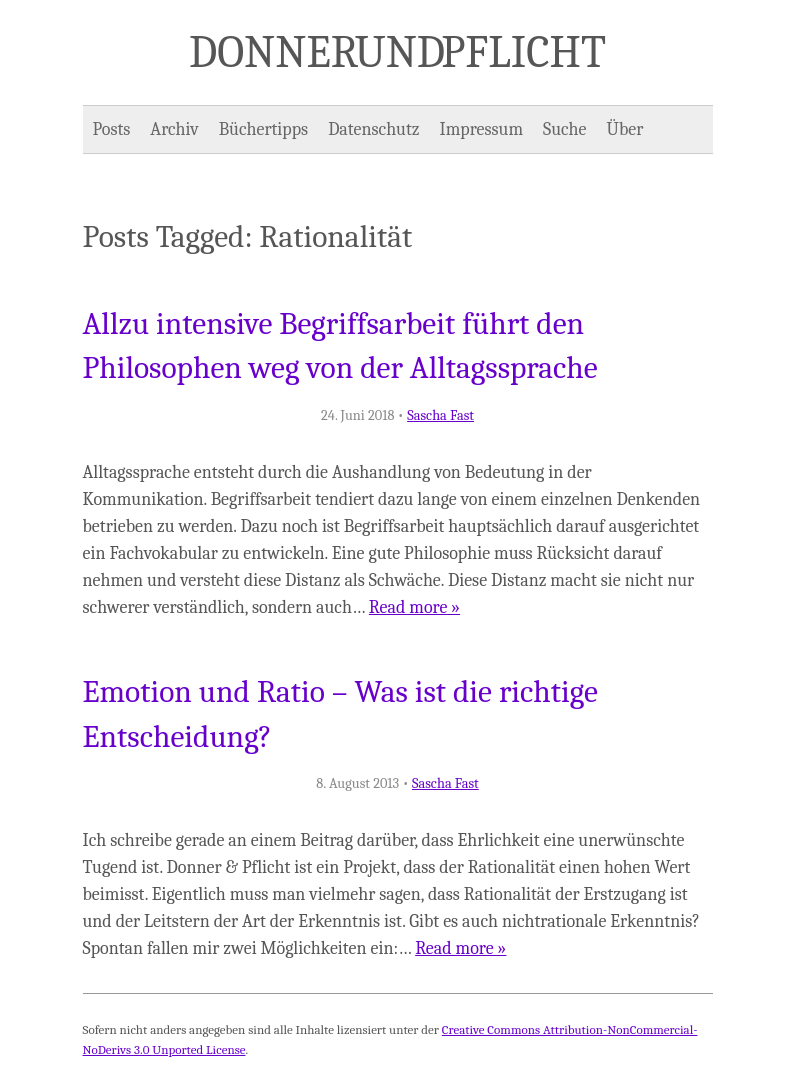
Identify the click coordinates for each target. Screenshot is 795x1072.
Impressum (482, 129)
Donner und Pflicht (397, 52)
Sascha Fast (440, 415)
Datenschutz (373, 129)
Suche (564, 129)
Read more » (414, 607)
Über (625, 129)
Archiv (174, 129)
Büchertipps (263, 129)
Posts (112, 129)
